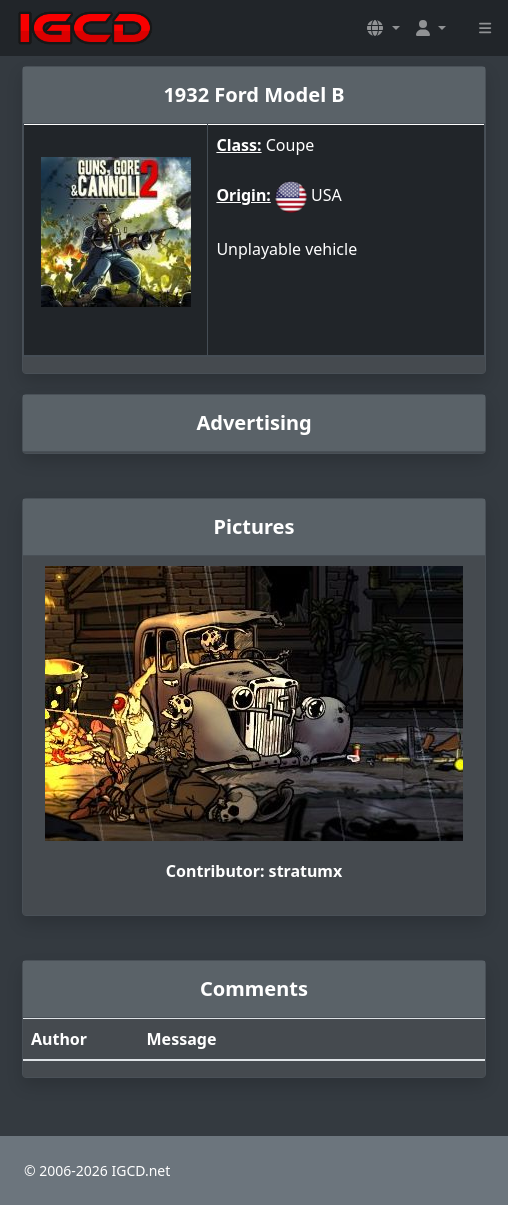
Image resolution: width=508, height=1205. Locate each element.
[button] (383, 28)
